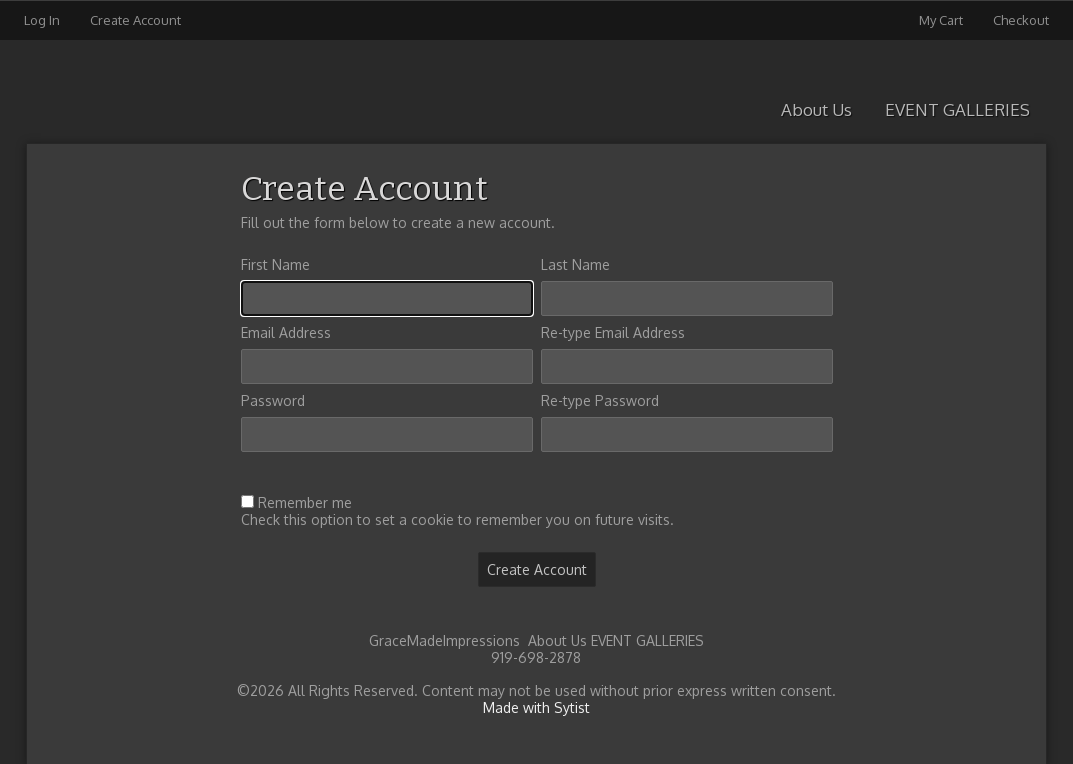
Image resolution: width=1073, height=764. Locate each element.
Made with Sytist (536, 707)
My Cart (942, 20)
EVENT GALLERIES (957, 109)
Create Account (135, 20)
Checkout (1021, 20)
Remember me (305, 502)
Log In (42, 20)
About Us (816, 109)
